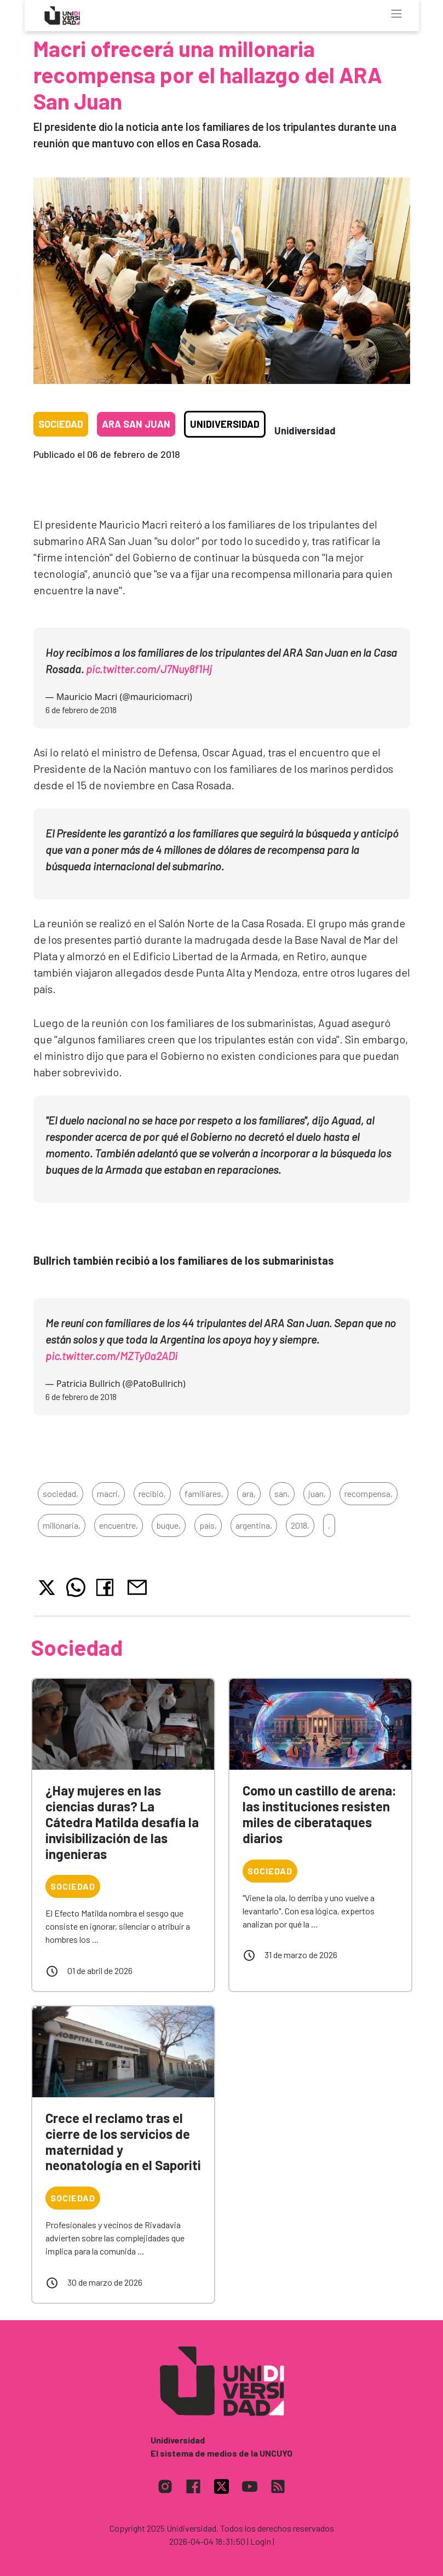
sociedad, (60, 1493)
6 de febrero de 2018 (81, 709)
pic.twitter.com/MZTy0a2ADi (111, 1355)
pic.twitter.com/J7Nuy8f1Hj (149, 668)
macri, (108, 1493)
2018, (300, 1525)
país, (208, 1525)
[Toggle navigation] (396, 13)
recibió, (152, 1493)
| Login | (260, 2541)
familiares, (204, 1493)
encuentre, (118, 1525)
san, (282, 1493)
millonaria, (61, 1525)
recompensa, (368, 1493)
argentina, (253, 1525)
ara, (249, 1493)
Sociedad (60, 424)
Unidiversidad (225, 424)
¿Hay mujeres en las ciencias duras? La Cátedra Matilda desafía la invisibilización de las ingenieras (122, 1821)
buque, (169, 1525)
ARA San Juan (136, 424)
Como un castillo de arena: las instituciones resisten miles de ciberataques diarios (319, 1813)
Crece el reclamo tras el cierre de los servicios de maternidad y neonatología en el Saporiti (123, 2141)
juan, (317, 1493)
